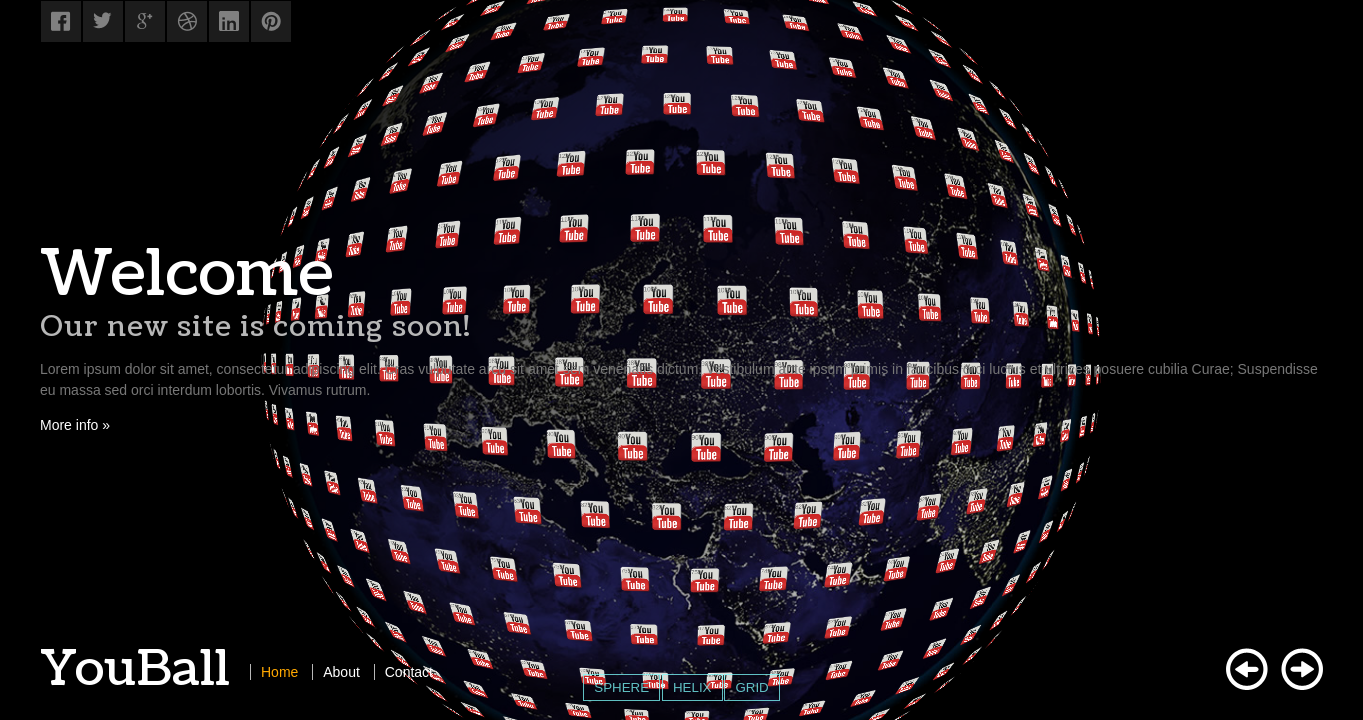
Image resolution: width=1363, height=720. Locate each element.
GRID (751, 687)
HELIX (692, 687)
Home (279, 672)
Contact (409, 672)
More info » (75, 425)
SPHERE (621, 687)
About (341, 672)
